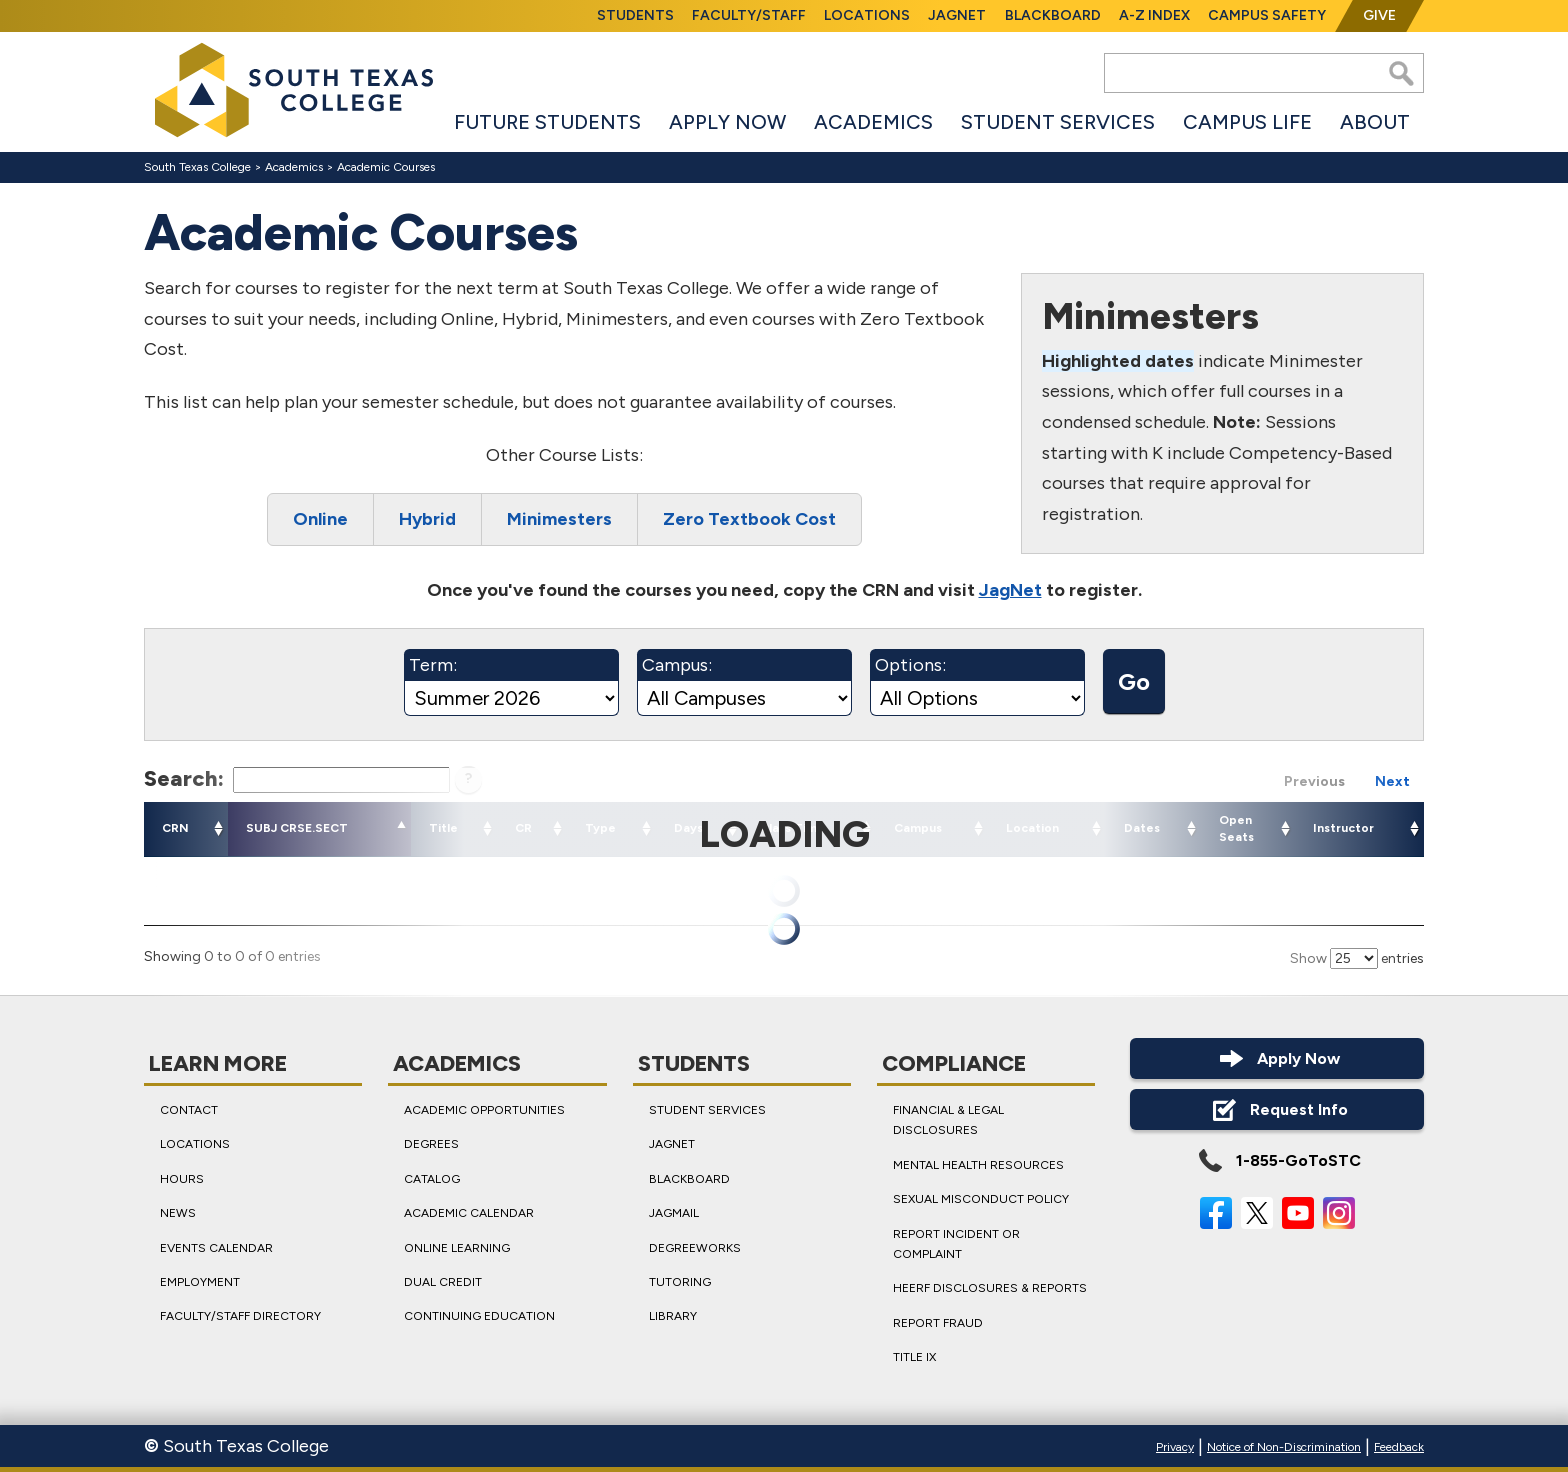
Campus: (677, 665)
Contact (189, 1110)
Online (320, 520)
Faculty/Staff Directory (240, 1317)
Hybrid (427, 520)
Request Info (1277, 1109)
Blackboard (1053, 15)
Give (1379, 15)
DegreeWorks (695, 1248)
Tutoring (680, 1282)
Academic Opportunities (484, 1110)
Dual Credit (443, 1282)
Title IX (914, 1357)
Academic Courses (386, 167)
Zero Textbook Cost (749, 520)
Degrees (431, 1145)
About (1375, 122)
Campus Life (1247, 122)
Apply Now (727, 122)
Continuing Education (479, 1317)
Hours (182, 1179)
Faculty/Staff (749, 15)
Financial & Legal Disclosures (948, 1120)
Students (635, 15)
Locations (867, 15)
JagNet (957, 15)
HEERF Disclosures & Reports (990, 1289)
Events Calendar (216, 1248)
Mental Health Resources (978, 1165)
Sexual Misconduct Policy (981, 1199)
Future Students (547, 122)
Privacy (1175, 1447)
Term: (433, 665)
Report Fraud (938, 1323)
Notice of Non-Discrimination (1284, 1447)
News (178, 1213)
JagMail (674, 1213)
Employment (200, 1282)
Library (673, 1317)
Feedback (1399, 1447)
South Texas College (197, 167)
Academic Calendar (469, 1213)
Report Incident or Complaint (956, 1244)
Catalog (432, 1179)
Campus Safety (1267, 15)
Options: (910, 665)
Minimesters (559, 520)
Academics (873, 122)
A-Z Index (1154, 15)
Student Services (1058, 122)
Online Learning (457, 1248)
